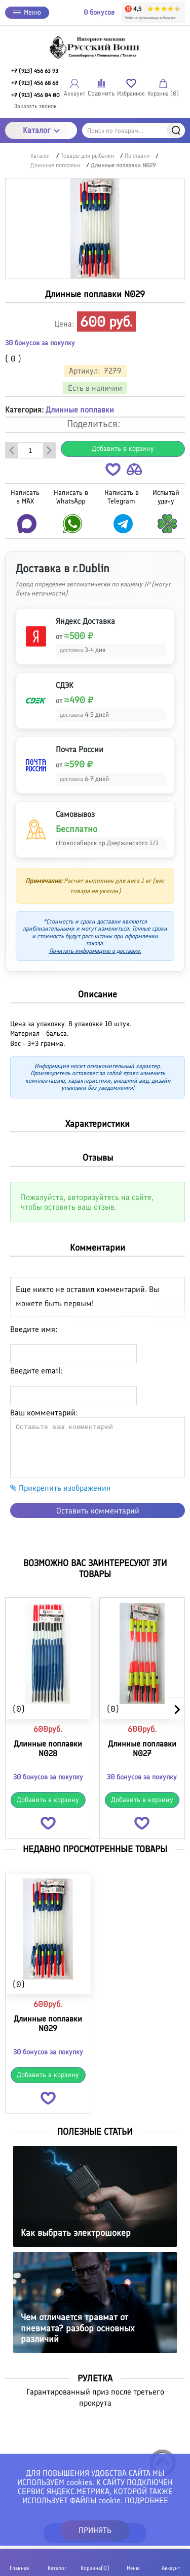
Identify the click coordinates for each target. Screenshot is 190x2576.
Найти (175, 130)
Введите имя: (33, 1329)
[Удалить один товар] (12, 450)
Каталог (41, 130)
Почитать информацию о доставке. (95, 950)
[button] (113, 471)
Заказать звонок (35, 106)
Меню (27, 12)
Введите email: (36, 1370)
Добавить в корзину (123, 448)
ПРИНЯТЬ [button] (95, 2530)
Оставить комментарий (97, 1510)
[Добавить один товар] (49, 450)
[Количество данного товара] (30, 450)
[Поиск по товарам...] (133, 130)
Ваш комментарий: (44, 1412)
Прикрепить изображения (60, 1488)
